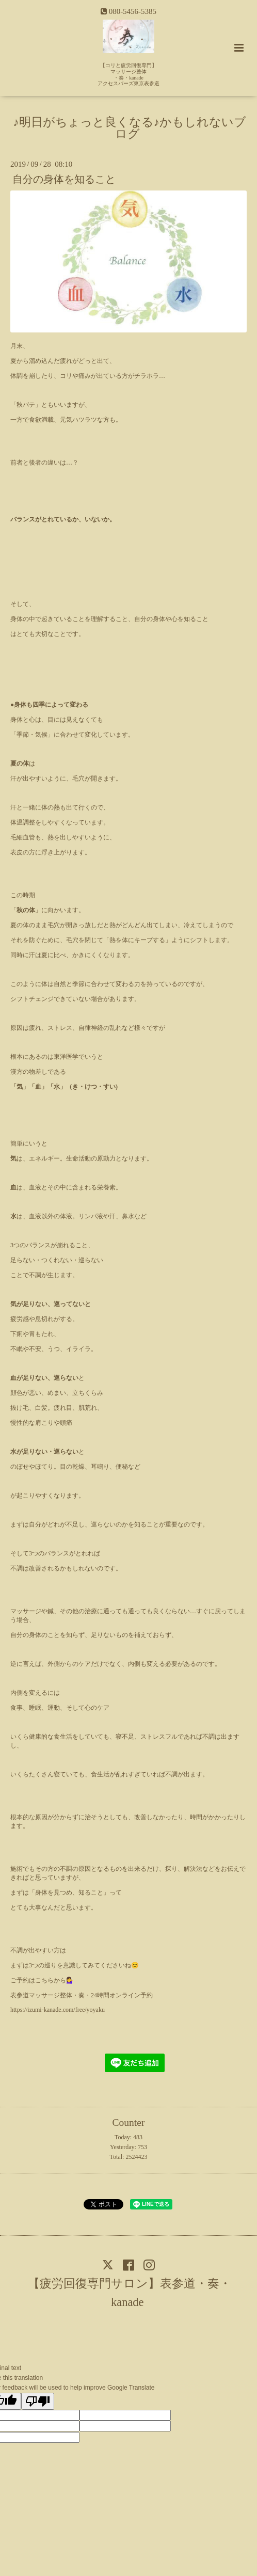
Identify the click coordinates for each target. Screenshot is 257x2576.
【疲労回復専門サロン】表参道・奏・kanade (129, 2292)
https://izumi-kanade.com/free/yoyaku (57, 2009)
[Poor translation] (37, 2401)
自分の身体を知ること (64, 179)
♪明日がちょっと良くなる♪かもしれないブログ (130, 128)
